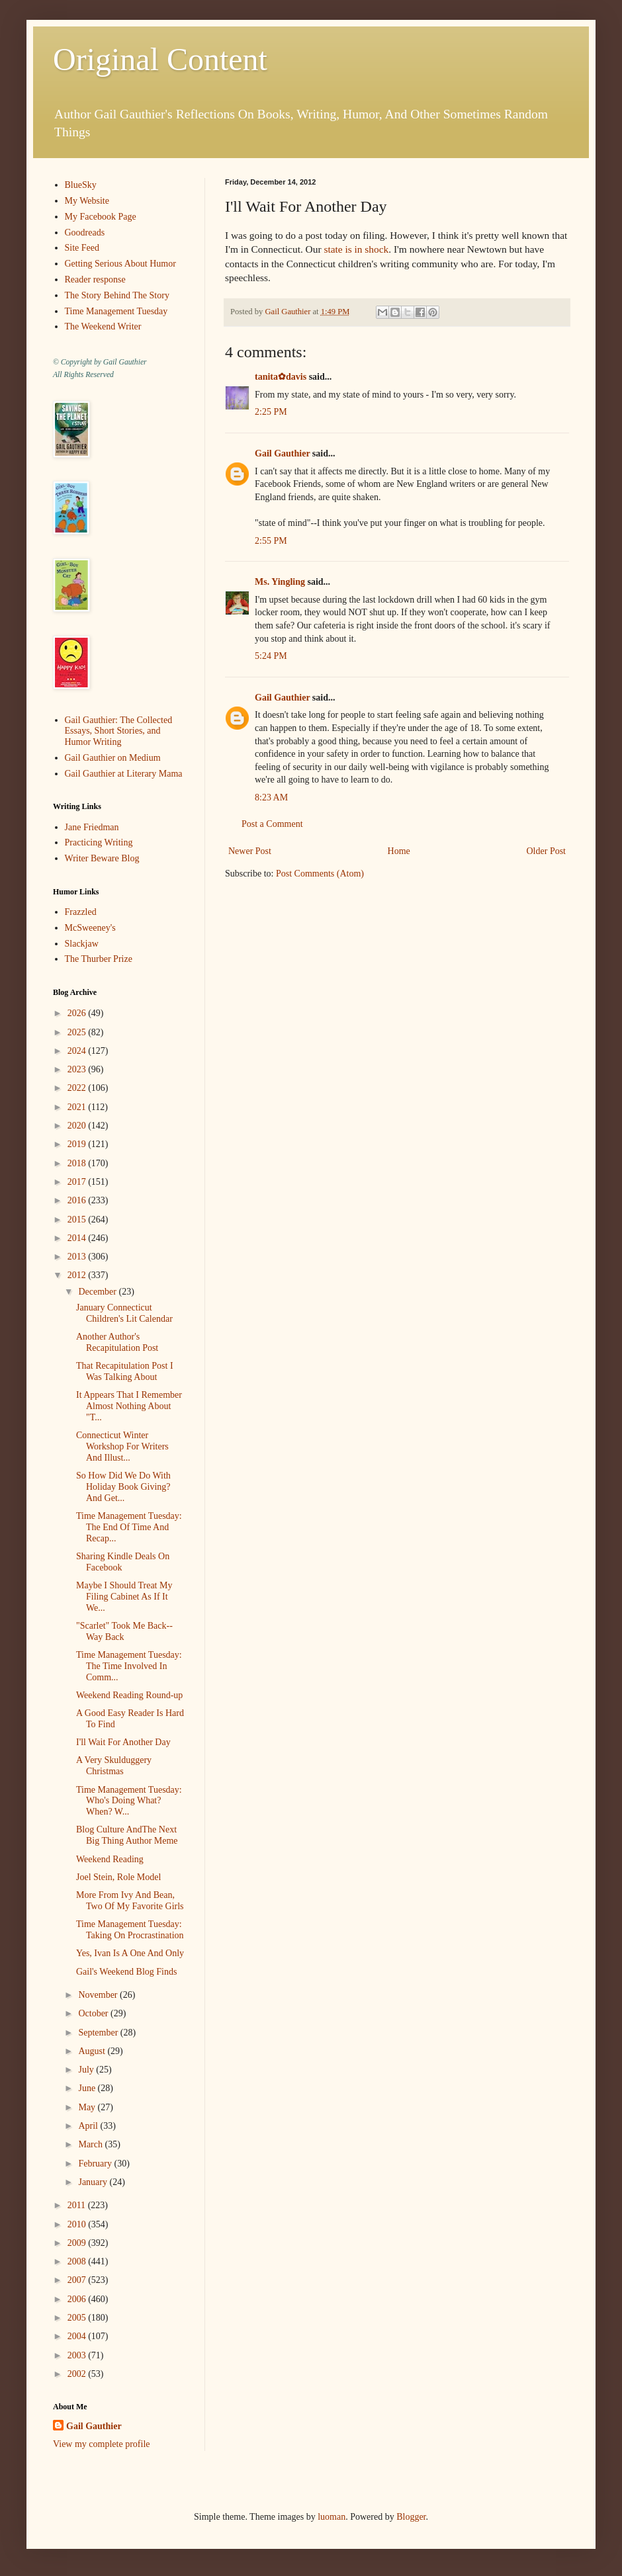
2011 (77, 2205)
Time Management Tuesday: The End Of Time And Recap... (129, 1527)
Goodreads (85, 232)
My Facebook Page (100, 217)
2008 (78, 2261)
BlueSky (81, 185)
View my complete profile (101, 2444)
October (94, 2013)
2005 (78, 2318)
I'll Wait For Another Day (123, 1742)
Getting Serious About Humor (120, 264)
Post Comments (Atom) (320, 874)
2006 (78, 2299)
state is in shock (356, 249)
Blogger (410, 2517)
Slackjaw (82, 944)
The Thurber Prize (98, 959)
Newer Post (249, 851)
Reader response (95, 279)
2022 (78, 1088)
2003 (78, 2355)
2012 (78, 1275)
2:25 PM (271, 412)
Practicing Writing (99, 842)
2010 (78, 2224)
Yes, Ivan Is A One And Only (130, 1953)
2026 (78, 1013)
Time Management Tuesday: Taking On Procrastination (130, 1929)
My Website (87, 201)
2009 (78, 2243)
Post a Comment (272, 824)
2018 (78, 1163)
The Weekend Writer (103, 326)
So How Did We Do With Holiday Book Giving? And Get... (123, 1487)
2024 (78, 1051)
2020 (78, 1126)
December (98, 1292)
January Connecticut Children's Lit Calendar (124, 1313)
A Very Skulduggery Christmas (114, 1765)
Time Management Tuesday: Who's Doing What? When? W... (129, 1801)
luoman (331, 2517)
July (87, 2070)
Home (399, 851)
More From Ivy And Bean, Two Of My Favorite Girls (130, 1900)
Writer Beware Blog (102, 858)
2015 (78, 1219)
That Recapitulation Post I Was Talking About (124, 1371)
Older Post (546, 851)
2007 (78, 2280)
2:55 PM (271, 541)
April (89, 2126)
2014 (78, 1238)
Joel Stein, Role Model (118, 1877)
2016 (78, 1200)
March (91, 2144)
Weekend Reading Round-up (129, 1695)
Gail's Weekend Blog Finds (126, 1972)
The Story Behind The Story (117, 295)
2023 (78, 1069)
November (99, 1995)
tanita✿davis (280, 377)
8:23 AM (271, 797)
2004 (78, 2336)
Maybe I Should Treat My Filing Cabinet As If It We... (124, 1596)
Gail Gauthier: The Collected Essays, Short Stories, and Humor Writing (119, 731)
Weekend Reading (110, 1859)
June (87, 2088)
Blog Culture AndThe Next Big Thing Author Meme (127, 1835)
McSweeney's (90, 928)
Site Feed (82, 248)
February (96, 2163)
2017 (78, 1182)
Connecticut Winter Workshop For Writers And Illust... (122, 1446)
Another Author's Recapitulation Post (117, 1342)
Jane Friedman (92, 827)
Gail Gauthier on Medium (113, 758)
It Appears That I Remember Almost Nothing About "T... (129, 1406)
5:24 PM (271, 656)
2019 (78, 1144)
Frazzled (81, 912)
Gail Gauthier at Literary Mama (124, 774)
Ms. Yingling (280, 582)
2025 (78, 1032)
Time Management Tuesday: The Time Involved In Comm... (129, 1666)
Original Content (160, 59)
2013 (78, 1257)
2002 (78, 2374)
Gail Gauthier (282, 453)
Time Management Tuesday (116, 311)
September (99, 2033)
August (92, 2051)
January (93, 2182)
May (87, 2107)
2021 (78, 1107)
